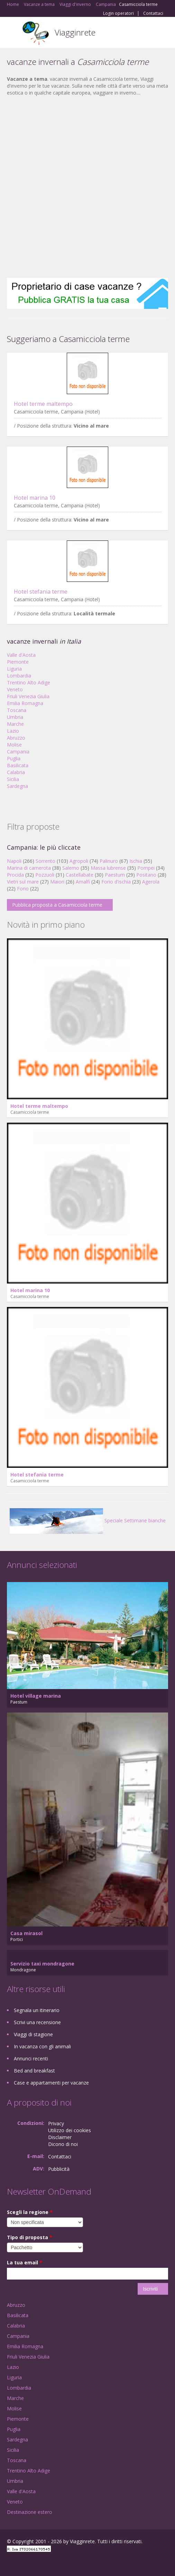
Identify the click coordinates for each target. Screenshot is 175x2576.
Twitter (41, 2563)
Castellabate (79, 874)
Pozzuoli (44, 874)
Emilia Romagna (25, 703)
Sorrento (45, 861)
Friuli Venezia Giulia (28, 696)
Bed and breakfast (34, 2070)
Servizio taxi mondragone (42, 1963)
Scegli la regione (30, 2212)
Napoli (14, 861)
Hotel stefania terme (40, 591)
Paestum (115, 874)
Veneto (15, 689)
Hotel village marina (35, 1695)
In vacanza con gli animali (42, 2046)
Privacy (56, 2123)
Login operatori (118, 13)
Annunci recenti (31, 2058)
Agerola (150, 881)
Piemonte (18, 661)
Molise (14, 744)
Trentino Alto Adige (28, 682)
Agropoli (79, 861)
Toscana (16, 710)
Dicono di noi (63, 2144)
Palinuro (109, 861)
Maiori (57, 881)
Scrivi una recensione (37, 2022)
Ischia (135, 861)
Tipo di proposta (29, 2237)
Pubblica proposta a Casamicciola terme (57, 904)
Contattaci (153, 13)
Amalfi (83, 881)
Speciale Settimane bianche (88, 1520)
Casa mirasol (26, 1933)
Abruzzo (16, 737)
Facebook (9, 2563)
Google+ (23, 2563)
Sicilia (13, 779)
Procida (15, 874)
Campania (18, 751)
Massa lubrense (108, 868)
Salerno (70, 868)
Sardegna (17, 786)
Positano (146, 874)
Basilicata (17, 765)
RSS (57, 2563)
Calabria (16, 772)
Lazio (13, 731)
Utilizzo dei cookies (69, 2130)
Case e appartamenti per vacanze (51, 2082)
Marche (15, 724)
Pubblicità (59, 2169)
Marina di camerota (29, 868)
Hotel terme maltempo (43, 404)
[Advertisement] (84, 187)
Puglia (13, 758)
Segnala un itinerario (36, 2010)
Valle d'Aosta (21, 655)
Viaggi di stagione (33, 2034)
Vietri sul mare (23, 881)
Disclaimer (60, 2137)
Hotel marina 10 (34, 497)
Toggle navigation (13, 33)
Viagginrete (75, 32)
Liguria (14, 668)
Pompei (146, 868)
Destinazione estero (29, 2512)
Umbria (15, 717)
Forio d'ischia (116, 881)
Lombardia (19, 675)
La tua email (24, 2262)
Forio (23, 888)
